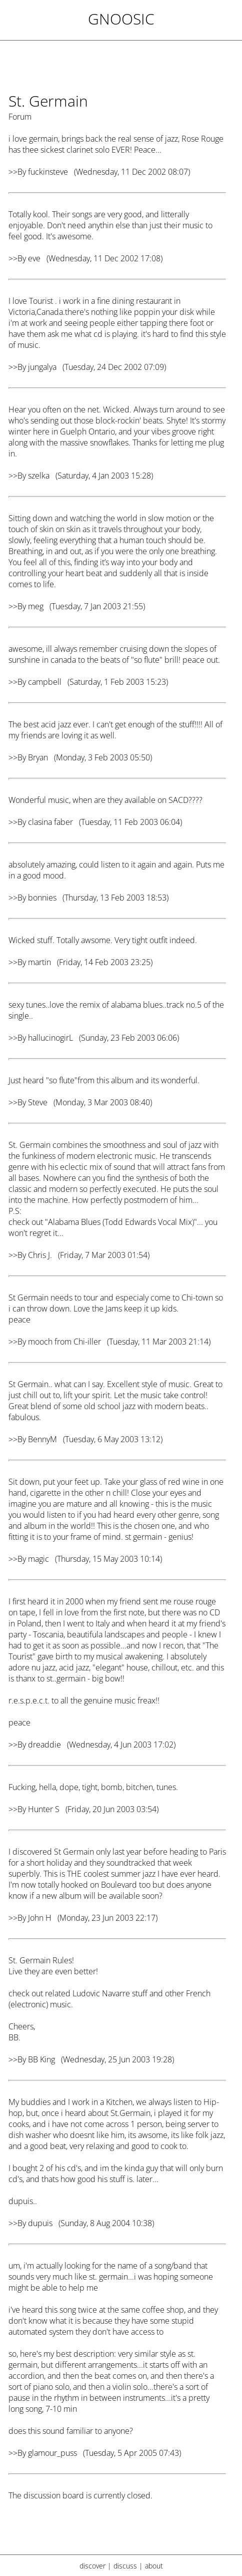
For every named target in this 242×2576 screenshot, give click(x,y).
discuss (125, 2565)
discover (93, 2565)
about (154, 2565)
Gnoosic (121, 19)
